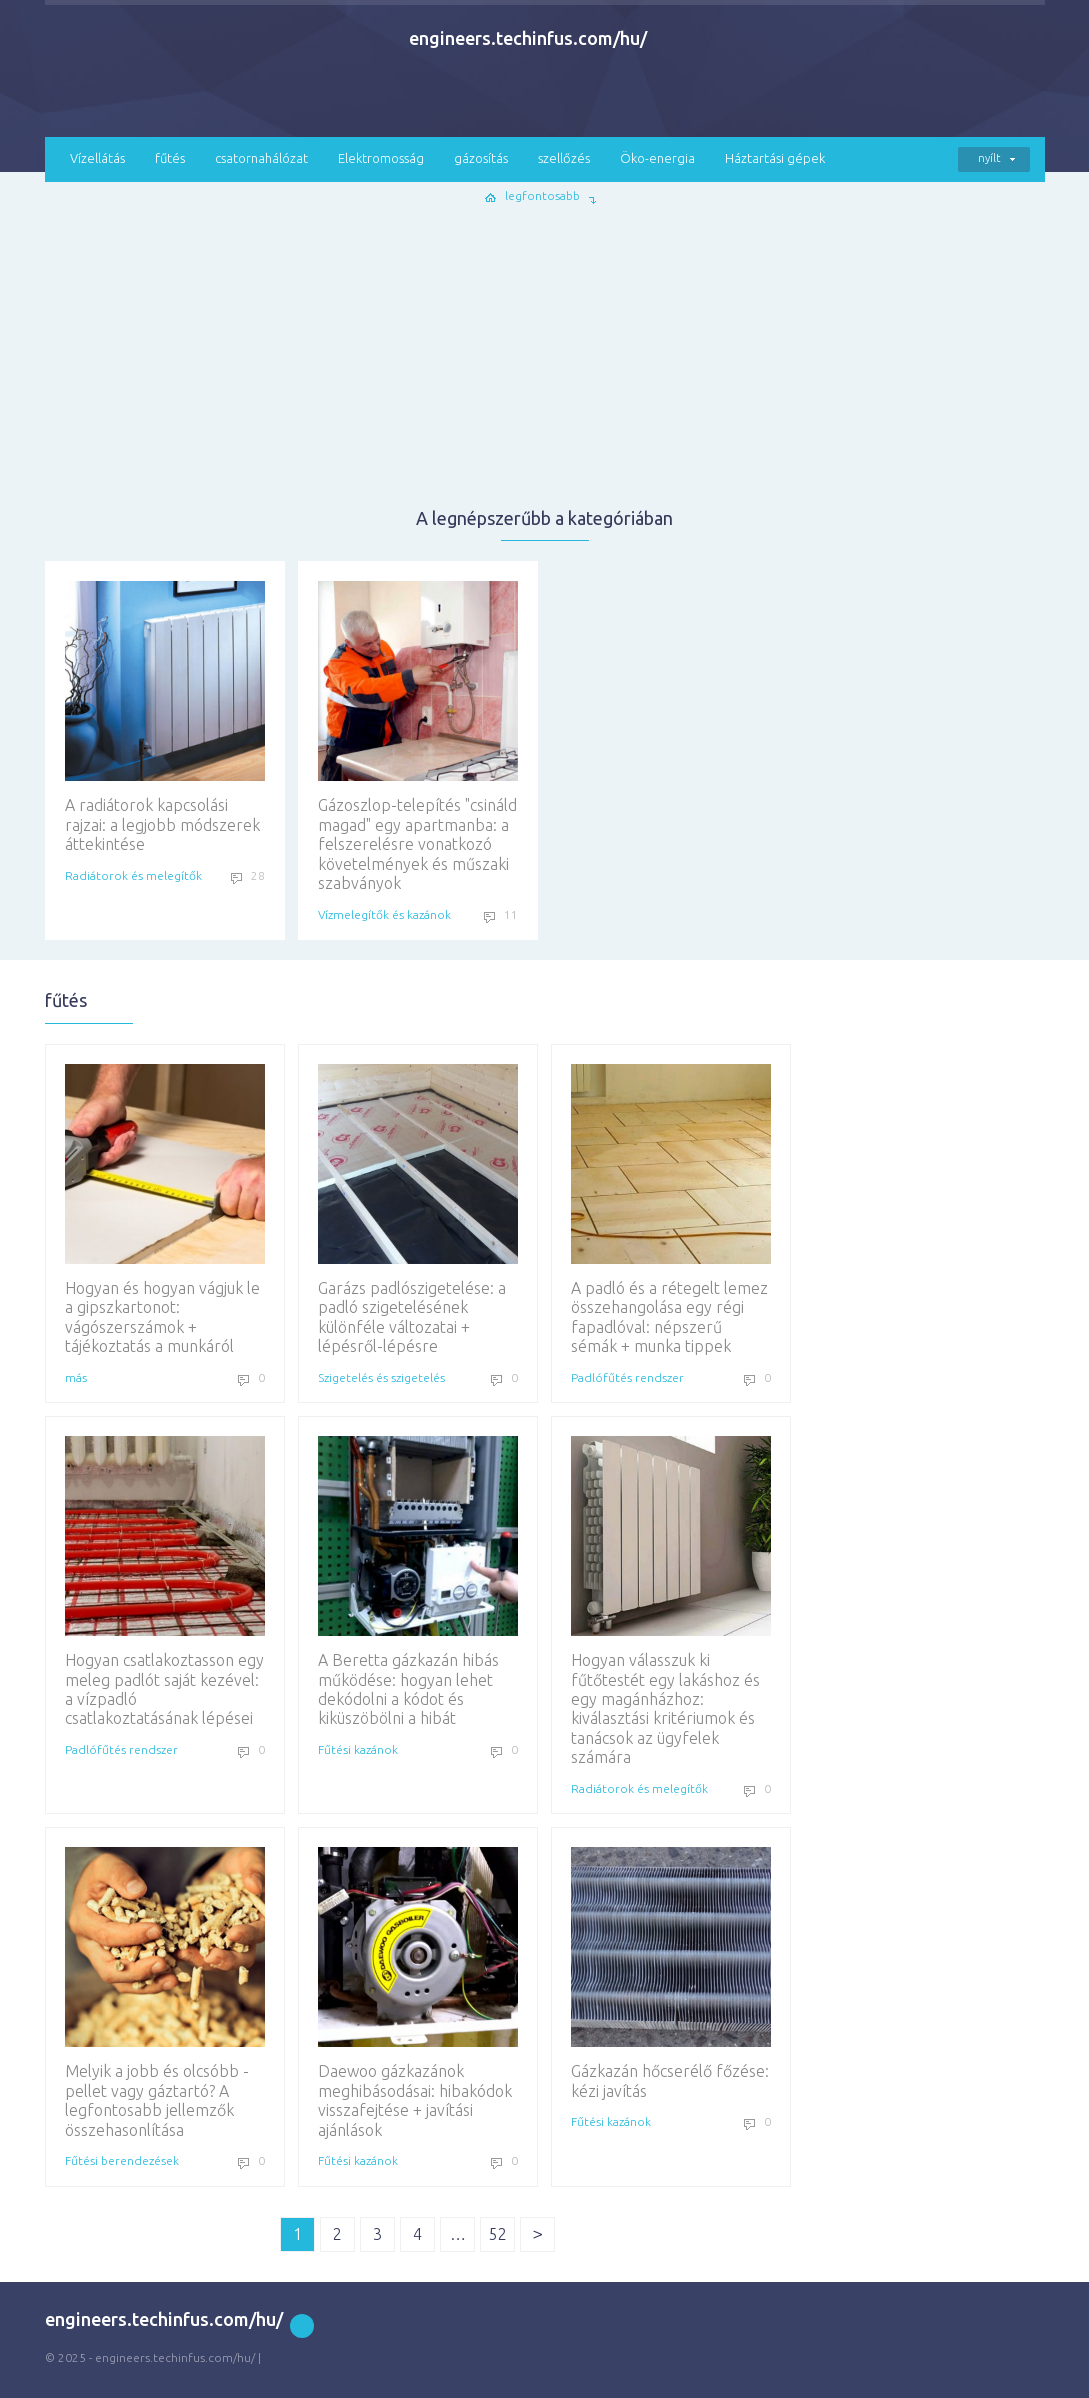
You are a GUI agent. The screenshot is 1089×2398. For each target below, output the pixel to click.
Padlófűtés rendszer (627, 1377)
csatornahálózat (261, 158)
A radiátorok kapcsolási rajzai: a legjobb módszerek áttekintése (165, 717)
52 (498, 2234)
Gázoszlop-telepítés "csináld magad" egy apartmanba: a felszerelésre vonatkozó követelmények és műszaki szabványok (418, 736)
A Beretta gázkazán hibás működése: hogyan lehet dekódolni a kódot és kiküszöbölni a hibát (418, 1581)
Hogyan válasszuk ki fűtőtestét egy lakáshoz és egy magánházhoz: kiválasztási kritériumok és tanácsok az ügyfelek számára (671, 1601)
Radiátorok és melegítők (133, 875)
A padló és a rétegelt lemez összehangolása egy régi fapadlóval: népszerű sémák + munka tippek (671, 1209)
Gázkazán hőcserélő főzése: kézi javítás (671, 1973)
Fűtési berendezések (122, 2160)
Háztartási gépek (775, 158)
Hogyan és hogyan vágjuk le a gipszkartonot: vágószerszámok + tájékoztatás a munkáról (165, 1209)
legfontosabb (542, 195)
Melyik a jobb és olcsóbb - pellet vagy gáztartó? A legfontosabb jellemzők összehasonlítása (165, 1992)
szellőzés (564, 158)
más (76, 1377)
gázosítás (481, 158)
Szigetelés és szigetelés (381, 1377)
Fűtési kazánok (358, 1749)
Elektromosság (381, 158)
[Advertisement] (545, 356)
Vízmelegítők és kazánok (384, 914)
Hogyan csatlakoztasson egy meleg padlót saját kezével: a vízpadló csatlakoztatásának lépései (165, 1581)
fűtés (170, 158)
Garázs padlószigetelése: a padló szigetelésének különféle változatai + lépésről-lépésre (418, 1209)
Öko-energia (657, 158)
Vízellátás (97, 158)
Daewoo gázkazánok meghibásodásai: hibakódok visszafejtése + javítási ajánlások (418, 1992)
